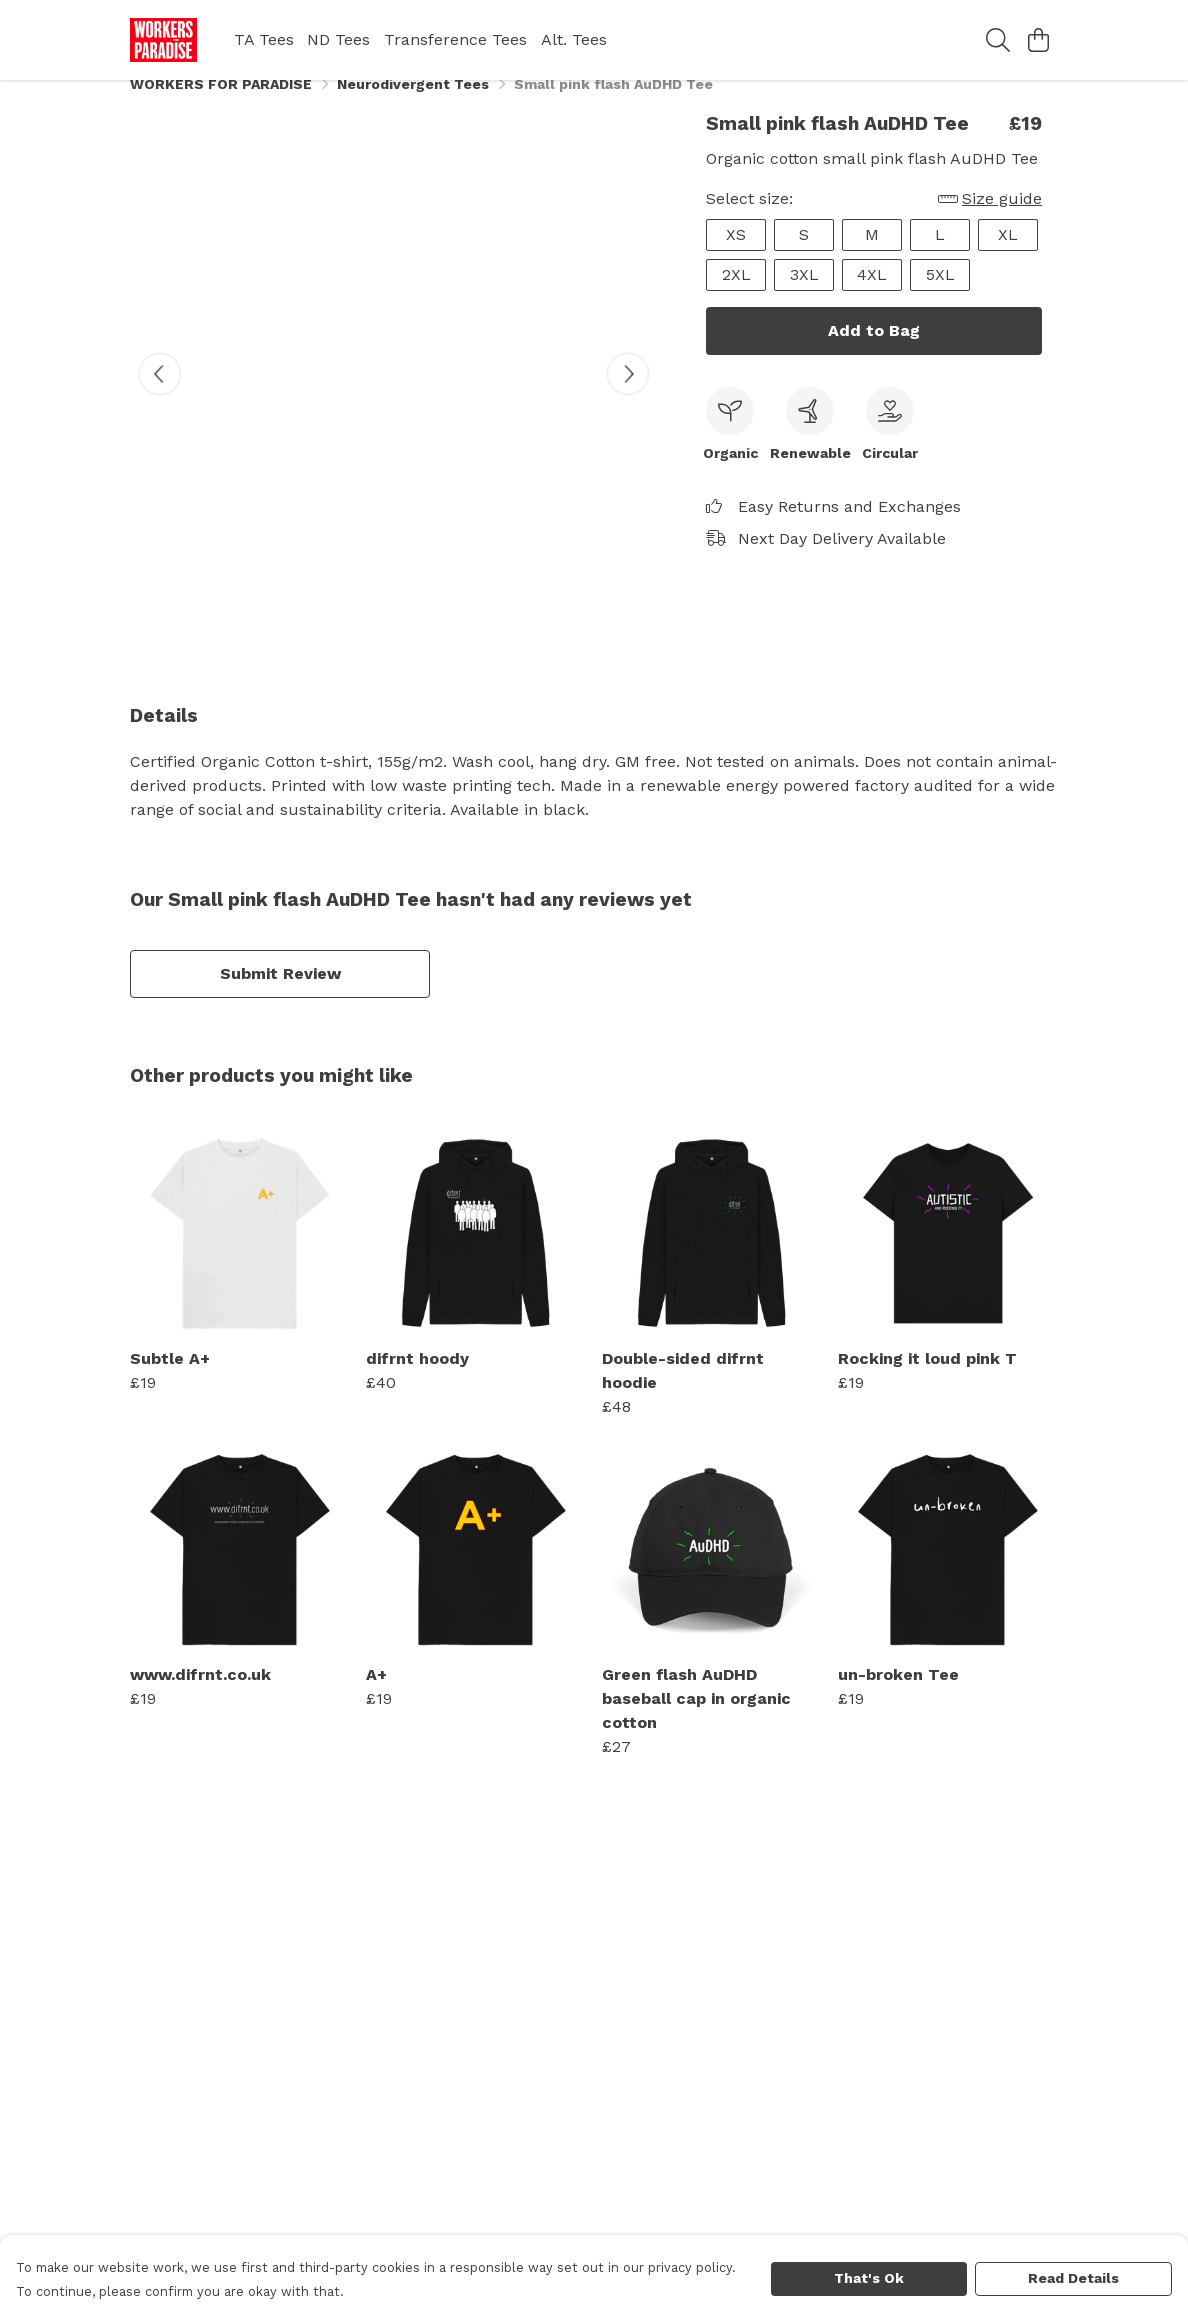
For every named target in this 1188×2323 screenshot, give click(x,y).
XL (1008, 256)
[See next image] (628, 396)
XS (736, 256)
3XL (804, 296)
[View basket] (1038, 40)
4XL (872, 296)
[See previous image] (160, 396)
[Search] (998, 40)
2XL (736, 296)
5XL (940, 296)
